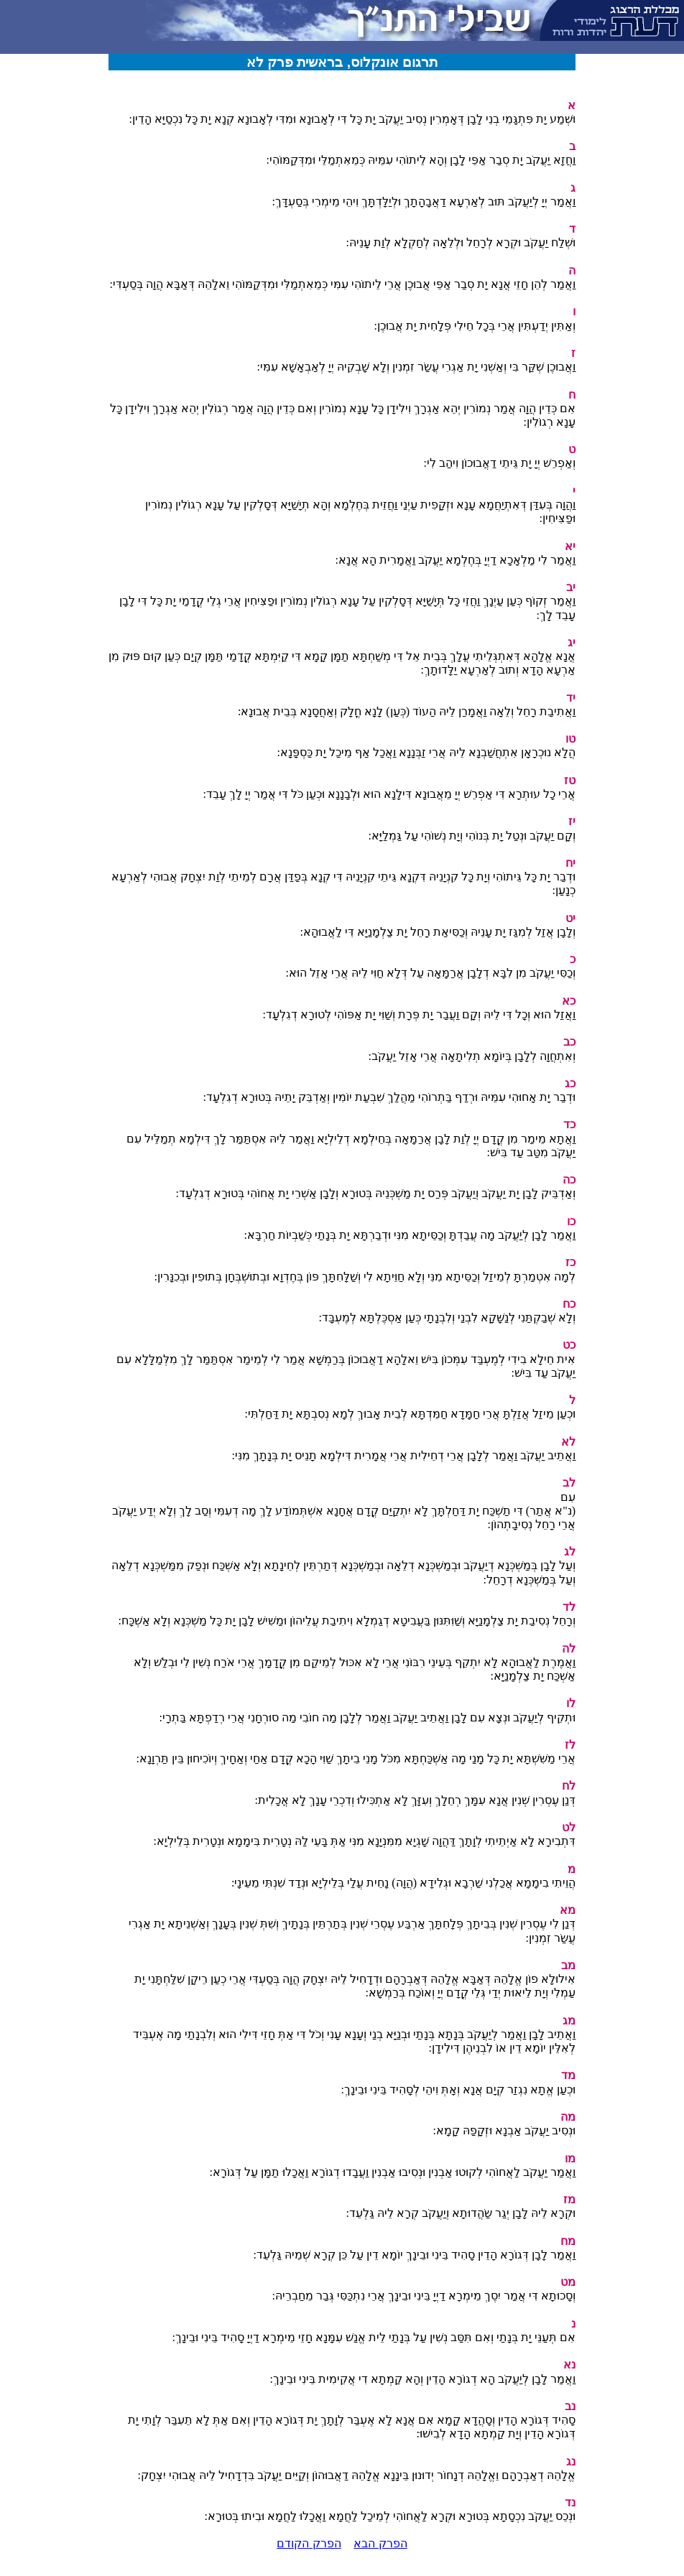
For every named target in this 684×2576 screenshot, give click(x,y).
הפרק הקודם (309, 2543)
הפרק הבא (380, 2543)
